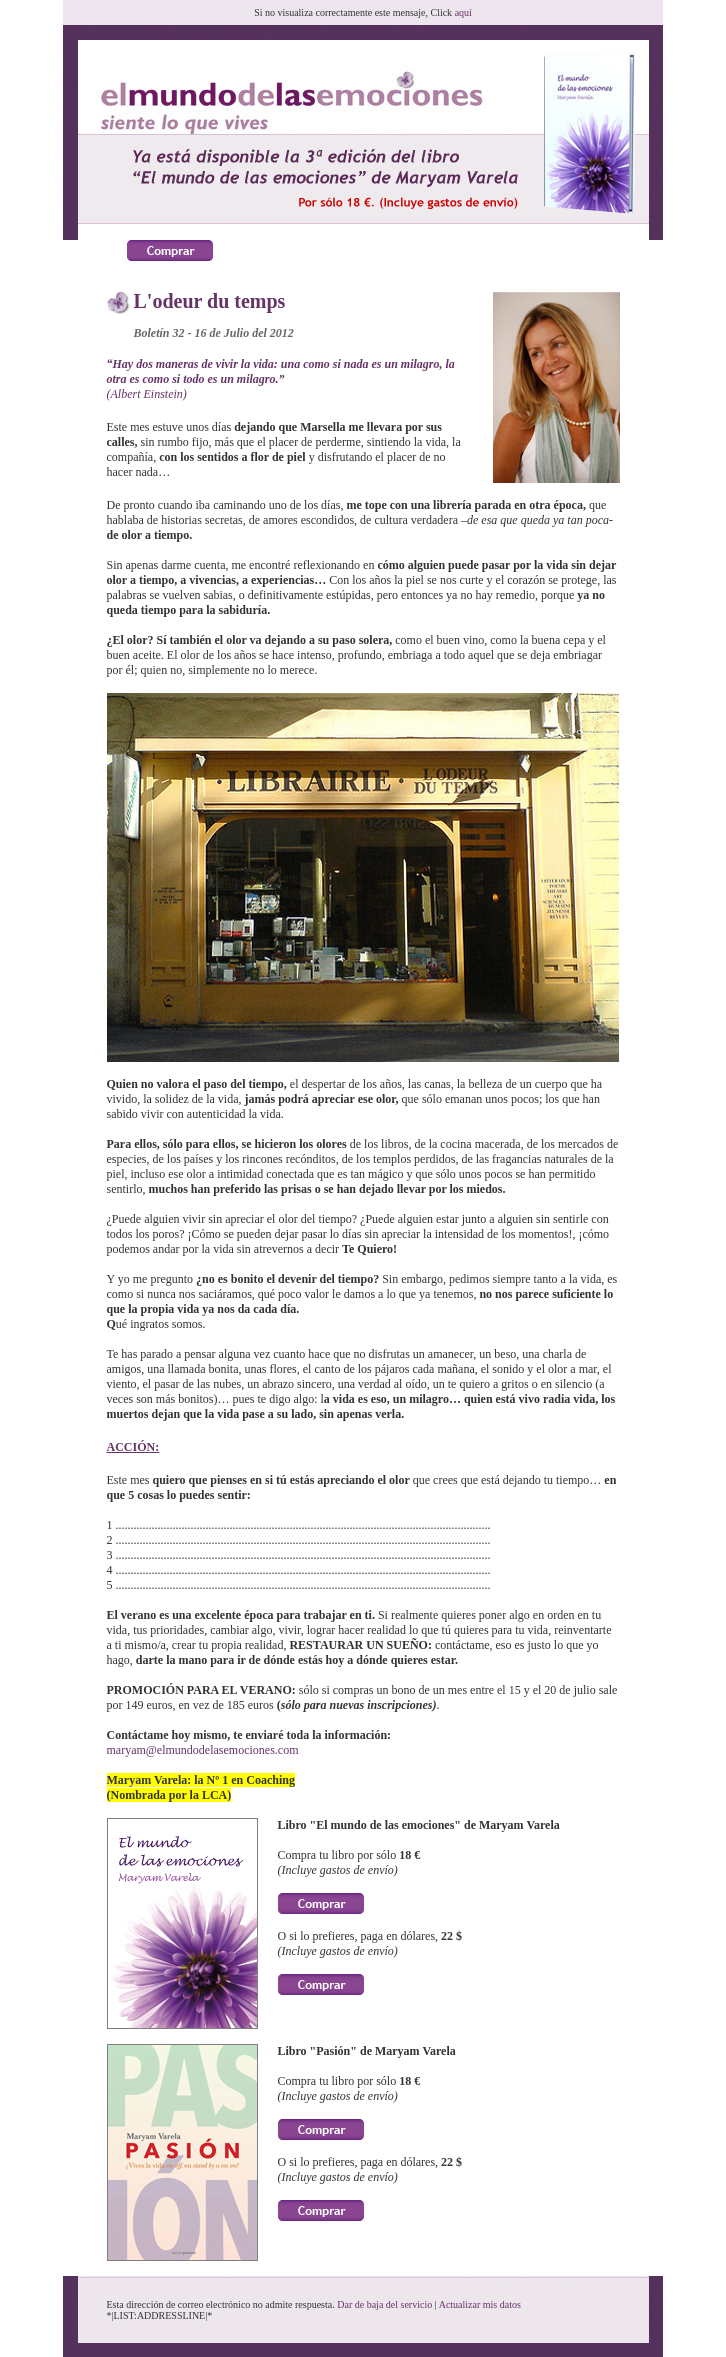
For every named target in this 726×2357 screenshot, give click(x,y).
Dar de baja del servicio (384, 2304)
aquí (463, 12)
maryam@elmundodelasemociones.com (203, 1750)
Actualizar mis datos (480, 2304)
